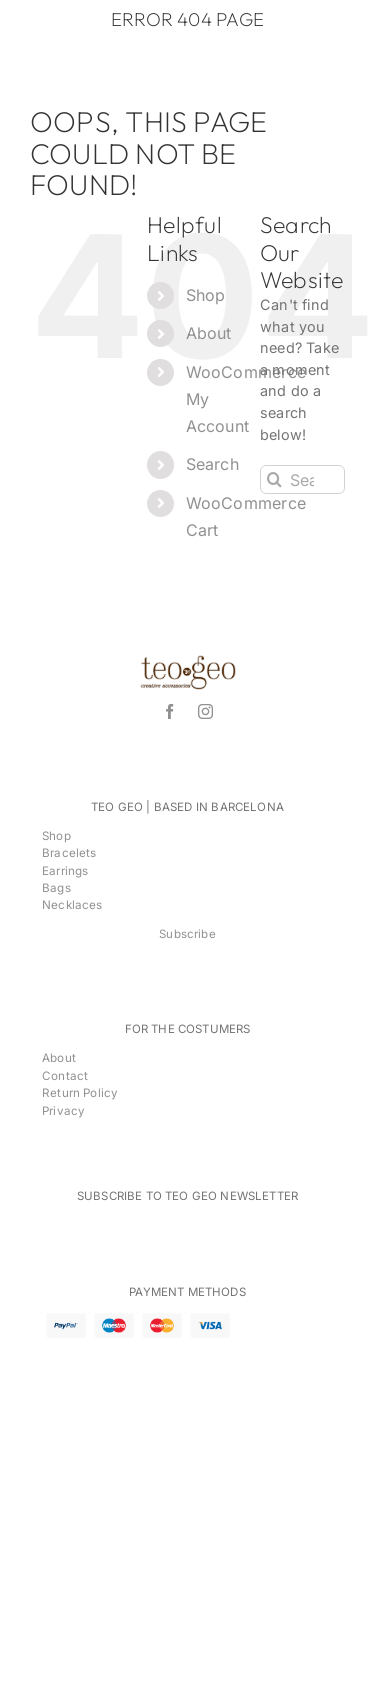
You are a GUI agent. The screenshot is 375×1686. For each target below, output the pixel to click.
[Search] (274, 479)
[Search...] (302, 479)
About (209, 333)
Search (212, 464)
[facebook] (169, 711)
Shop (206, 295)
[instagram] (205, 711)
